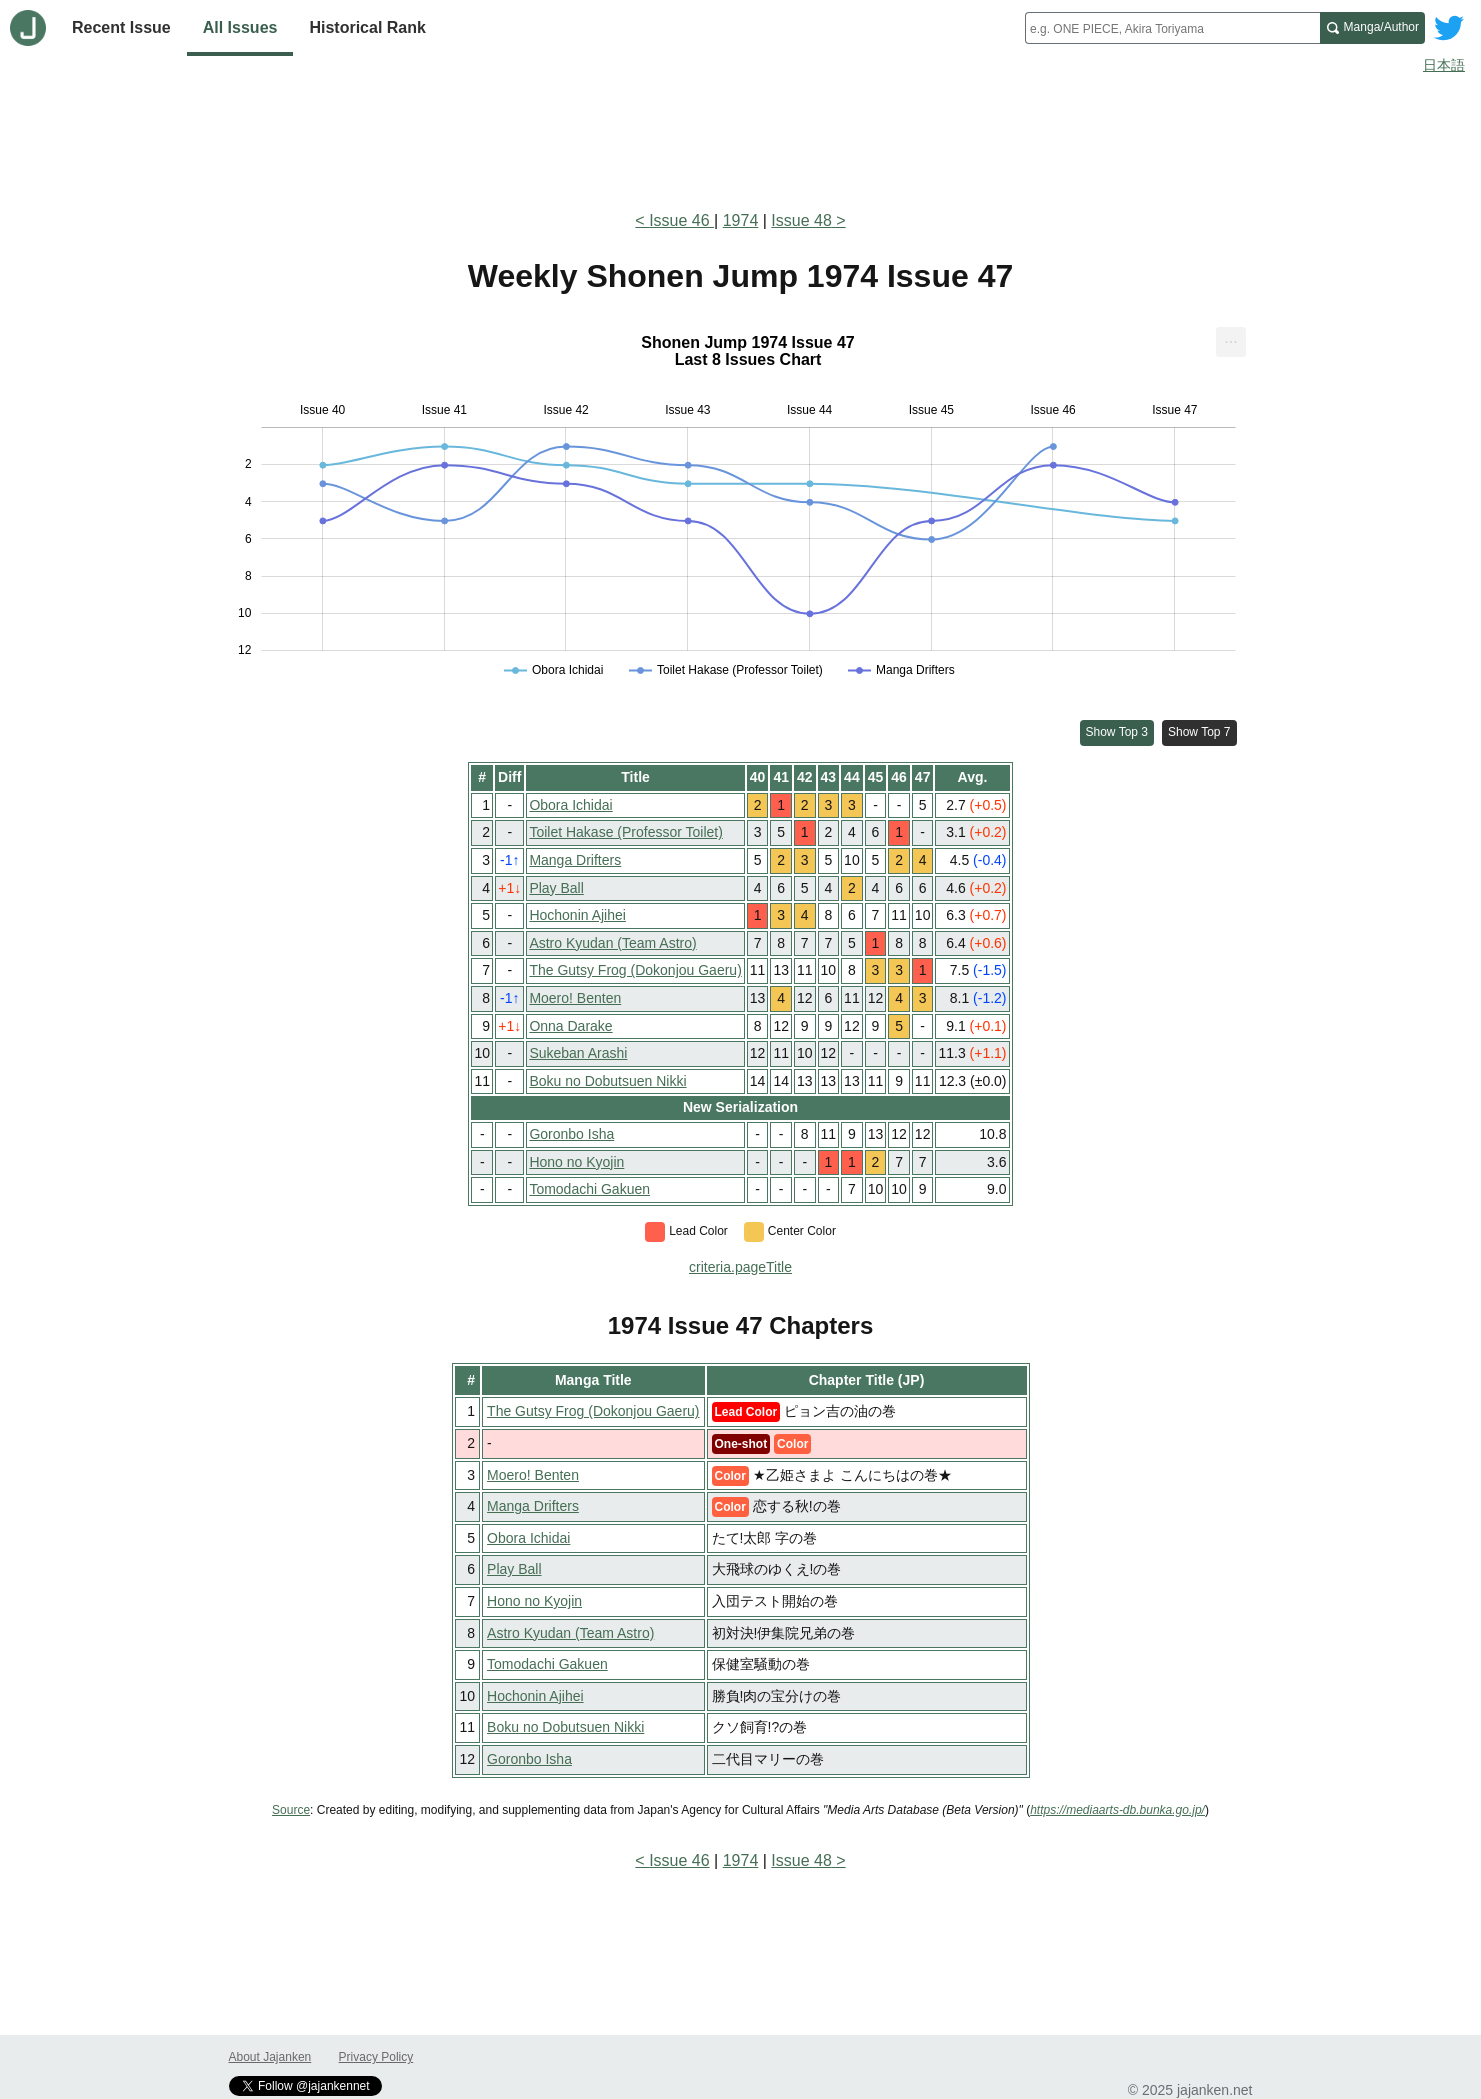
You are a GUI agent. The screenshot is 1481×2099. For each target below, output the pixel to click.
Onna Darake (570, 1026)
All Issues (240, 27)
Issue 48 (801, 220)
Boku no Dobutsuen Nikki (607, 1081)
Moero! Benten (575, 998)
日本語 (1444, 65)
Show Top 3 (1117, 732)
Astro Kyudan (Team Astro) (612, 943)
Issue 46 (681, 220)
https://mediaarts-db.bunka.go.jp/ (1117, 1810)
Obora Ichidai (570, 805)
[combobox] (1172, 28)
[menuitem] (1231, 342)
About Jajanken (270, 2057)
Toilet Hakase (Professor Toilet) (625, 832)
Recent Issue (121, 27)
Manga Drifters (575, 860)
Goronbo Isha (571, 1134)
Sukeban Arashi (578, 1053)
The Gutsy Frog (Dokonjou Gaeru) (635, 970)
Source (291, 1810)
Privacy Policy (376, 2057)
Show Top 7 (1199, 732)
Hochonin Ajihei (577, 915)
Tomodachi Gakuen (589, 1189)
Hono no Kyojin (576, 1162)
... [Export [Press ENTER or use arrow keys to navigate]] (1230, 337)
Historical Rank (367, 27)
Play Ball (556, 888)
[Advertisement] (741, 138)
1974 (741, 220)
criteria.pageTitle (740, 1267)
